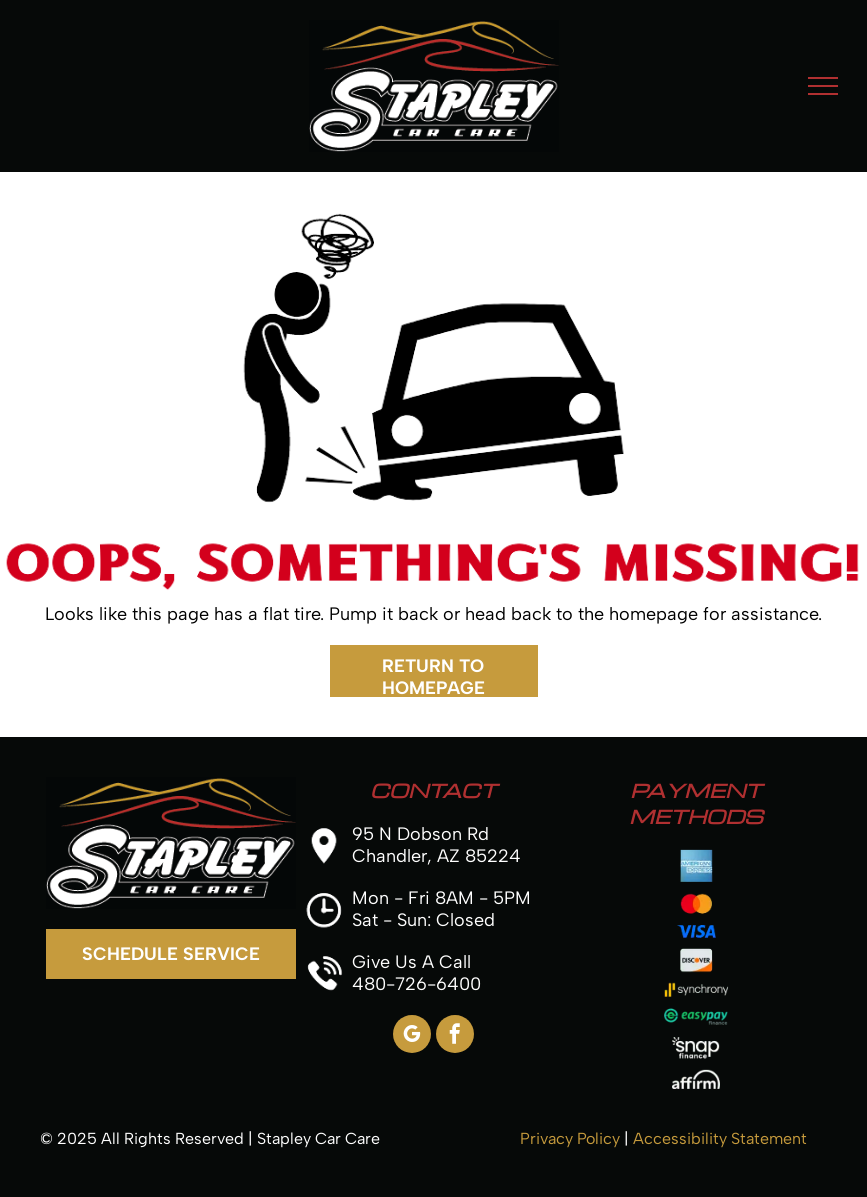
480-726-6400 (416, 984)
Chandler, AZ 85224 (436, 856)
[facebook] (455, 1036)
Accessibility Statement (720, 1138)
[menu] (823, 86)
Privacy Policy (570, 1138)
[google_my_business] (412, 1036)
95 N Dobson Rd (420, 834)
